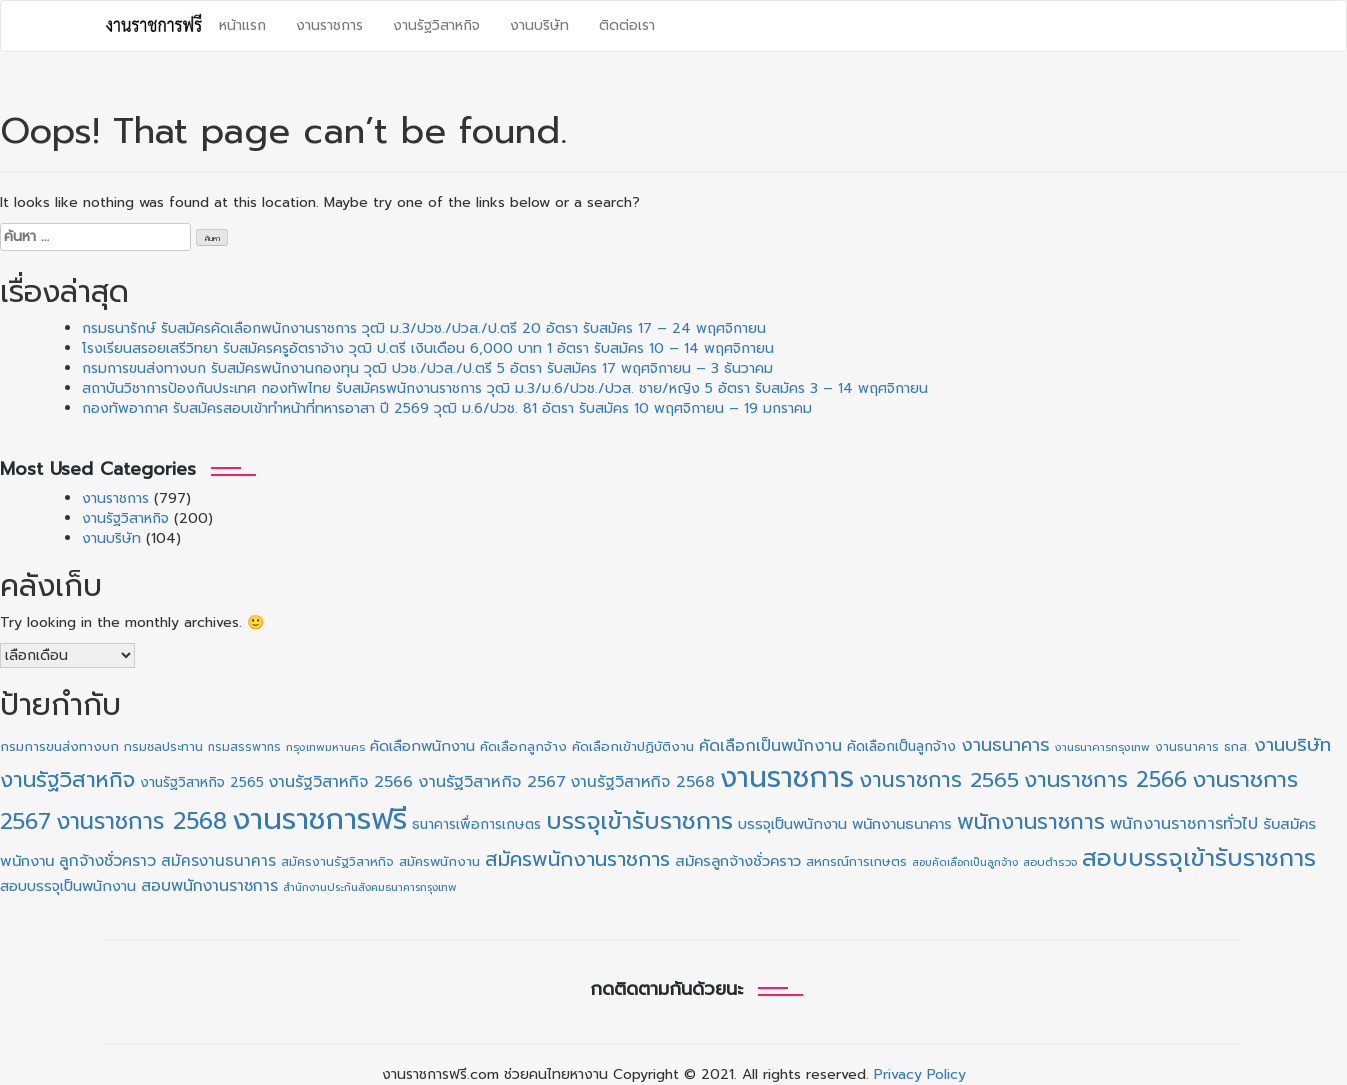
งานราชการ (329, 25)
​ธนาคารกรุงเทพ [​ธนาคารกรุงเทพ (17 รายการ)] (421, 887)
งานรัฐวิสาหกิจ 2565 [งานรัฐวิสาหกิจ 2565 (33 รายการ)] (202, 782)
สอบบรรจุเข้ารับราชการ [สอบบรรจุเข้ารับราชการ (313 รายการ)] (1199, 858)
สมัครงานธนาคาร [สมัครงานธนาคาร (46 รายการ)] (218, 860)
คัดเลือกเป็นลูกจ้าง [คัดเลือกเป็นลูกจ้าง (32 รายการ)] (901, 746)
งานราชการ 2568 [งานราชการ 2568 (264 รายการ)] (141, 821)
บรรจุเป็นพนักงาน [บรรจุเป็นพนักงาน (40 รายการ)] (792, 824)
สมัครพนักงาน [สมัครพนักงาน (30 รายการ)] (439, 861)
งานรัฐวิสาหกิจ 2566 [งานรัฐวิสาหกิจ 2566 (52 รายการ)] (341, 782)
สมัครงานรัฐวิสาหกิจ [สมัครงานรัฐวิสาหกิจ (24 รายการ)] (337, 861)
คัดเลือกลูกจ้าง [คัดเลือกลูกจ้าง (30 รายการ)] (523, 746)
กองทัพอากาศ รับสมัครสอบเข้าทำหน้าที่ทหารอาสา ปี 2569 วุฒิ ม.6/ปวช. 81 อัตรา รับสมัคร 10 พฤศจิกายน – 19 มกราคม (447, 408)
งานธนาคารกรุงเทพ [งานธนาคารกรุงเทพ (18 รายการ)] (1102, 747)
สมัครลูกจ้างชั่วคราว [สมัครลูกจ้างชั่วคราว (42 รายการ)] (738, 861)
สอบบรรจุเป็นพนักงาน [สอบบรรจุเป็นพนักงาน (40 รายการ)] (68, 886)
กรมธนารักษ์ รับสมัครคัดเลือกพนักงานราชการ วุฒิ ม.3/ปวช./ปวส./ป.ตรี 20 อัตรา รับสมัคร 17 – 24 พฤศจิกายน (424, 328)
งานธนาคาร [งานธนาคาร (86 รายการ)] (1005, 745)
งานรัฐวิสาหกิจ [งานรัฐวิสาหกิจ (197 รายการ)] (67, 779)
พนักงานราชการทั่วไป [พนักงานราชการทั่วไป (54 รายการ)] (1184, 824)
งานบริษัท (539, 25)
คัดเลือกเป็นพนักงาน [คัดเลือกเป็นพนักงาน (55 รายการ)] (770, 746)
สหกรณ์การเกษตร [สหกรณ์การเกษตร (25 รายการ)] (856, 861)
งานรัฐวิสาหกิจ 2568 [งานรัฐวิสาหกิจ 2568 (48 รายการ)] (643, 782)
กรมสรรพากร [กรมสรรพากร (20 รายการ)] (244, 747)
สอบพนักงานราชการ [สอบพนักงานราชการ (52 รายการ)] (209, 886)
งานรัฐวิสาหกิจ (436, 25)
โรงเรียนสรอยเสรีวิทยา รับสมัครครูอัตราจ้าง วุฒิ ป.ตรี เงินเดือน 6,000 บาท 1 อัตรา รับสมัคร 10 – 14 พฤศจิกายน (428, 348)
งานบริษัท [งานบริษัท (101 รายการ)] (1292, 745)
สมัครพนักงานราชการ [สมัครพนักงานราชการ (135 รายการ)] (577, 859)
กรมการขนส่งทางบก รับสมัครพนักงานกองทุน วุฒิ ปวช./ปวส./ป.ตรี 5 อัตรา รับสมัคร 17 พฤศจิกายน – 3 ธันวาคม (427, 368)
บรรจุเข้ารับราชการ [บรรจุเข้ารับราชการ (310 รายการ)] (639, 821)
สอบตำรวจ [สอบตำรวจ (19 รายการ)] (1050, 862)
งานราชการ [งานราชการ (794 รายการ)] (787, 778)
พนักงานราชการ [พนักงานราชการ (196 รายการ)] (1031, 821)
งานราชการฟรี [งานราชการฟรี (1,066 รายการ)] (319, 819)
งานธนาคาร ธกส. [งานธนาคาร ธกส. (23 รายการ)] (1202, 747)
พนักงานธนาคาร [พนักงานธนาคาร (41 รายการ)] (902, 824)
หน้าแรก (242, 25)
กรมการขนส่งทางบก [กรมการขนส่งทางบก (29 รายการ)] (59, 747)
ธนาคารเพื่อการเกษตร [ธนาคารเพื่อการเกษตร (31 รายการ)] (476, 824)
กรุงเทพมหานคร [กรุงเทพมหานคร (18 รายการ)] (325, 747)
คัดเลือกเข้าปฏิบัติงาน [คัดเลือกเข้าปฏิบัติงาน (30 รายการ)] (633, 746)
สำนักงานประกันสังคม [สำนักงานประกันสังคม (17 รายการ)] (334, 887)
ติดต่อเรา (627, 25)
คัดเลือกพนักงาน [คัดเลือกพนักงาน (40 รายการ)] (422, 746)
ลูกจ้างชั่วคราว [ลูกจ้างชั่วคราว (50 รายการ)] (107, 861)
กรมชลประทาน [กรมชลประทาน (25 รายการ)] (163, 746)
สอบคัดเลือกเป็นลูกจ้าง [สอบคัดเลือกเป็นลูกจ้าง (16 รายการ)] (965, 862)
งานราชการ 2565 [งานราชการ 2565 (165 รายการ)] (939, 780)
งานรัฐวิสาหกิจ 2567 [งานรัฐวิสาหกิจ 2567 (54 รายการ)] (492, 782)
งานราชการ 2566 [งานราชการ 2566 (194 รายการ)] (1105, 779)
